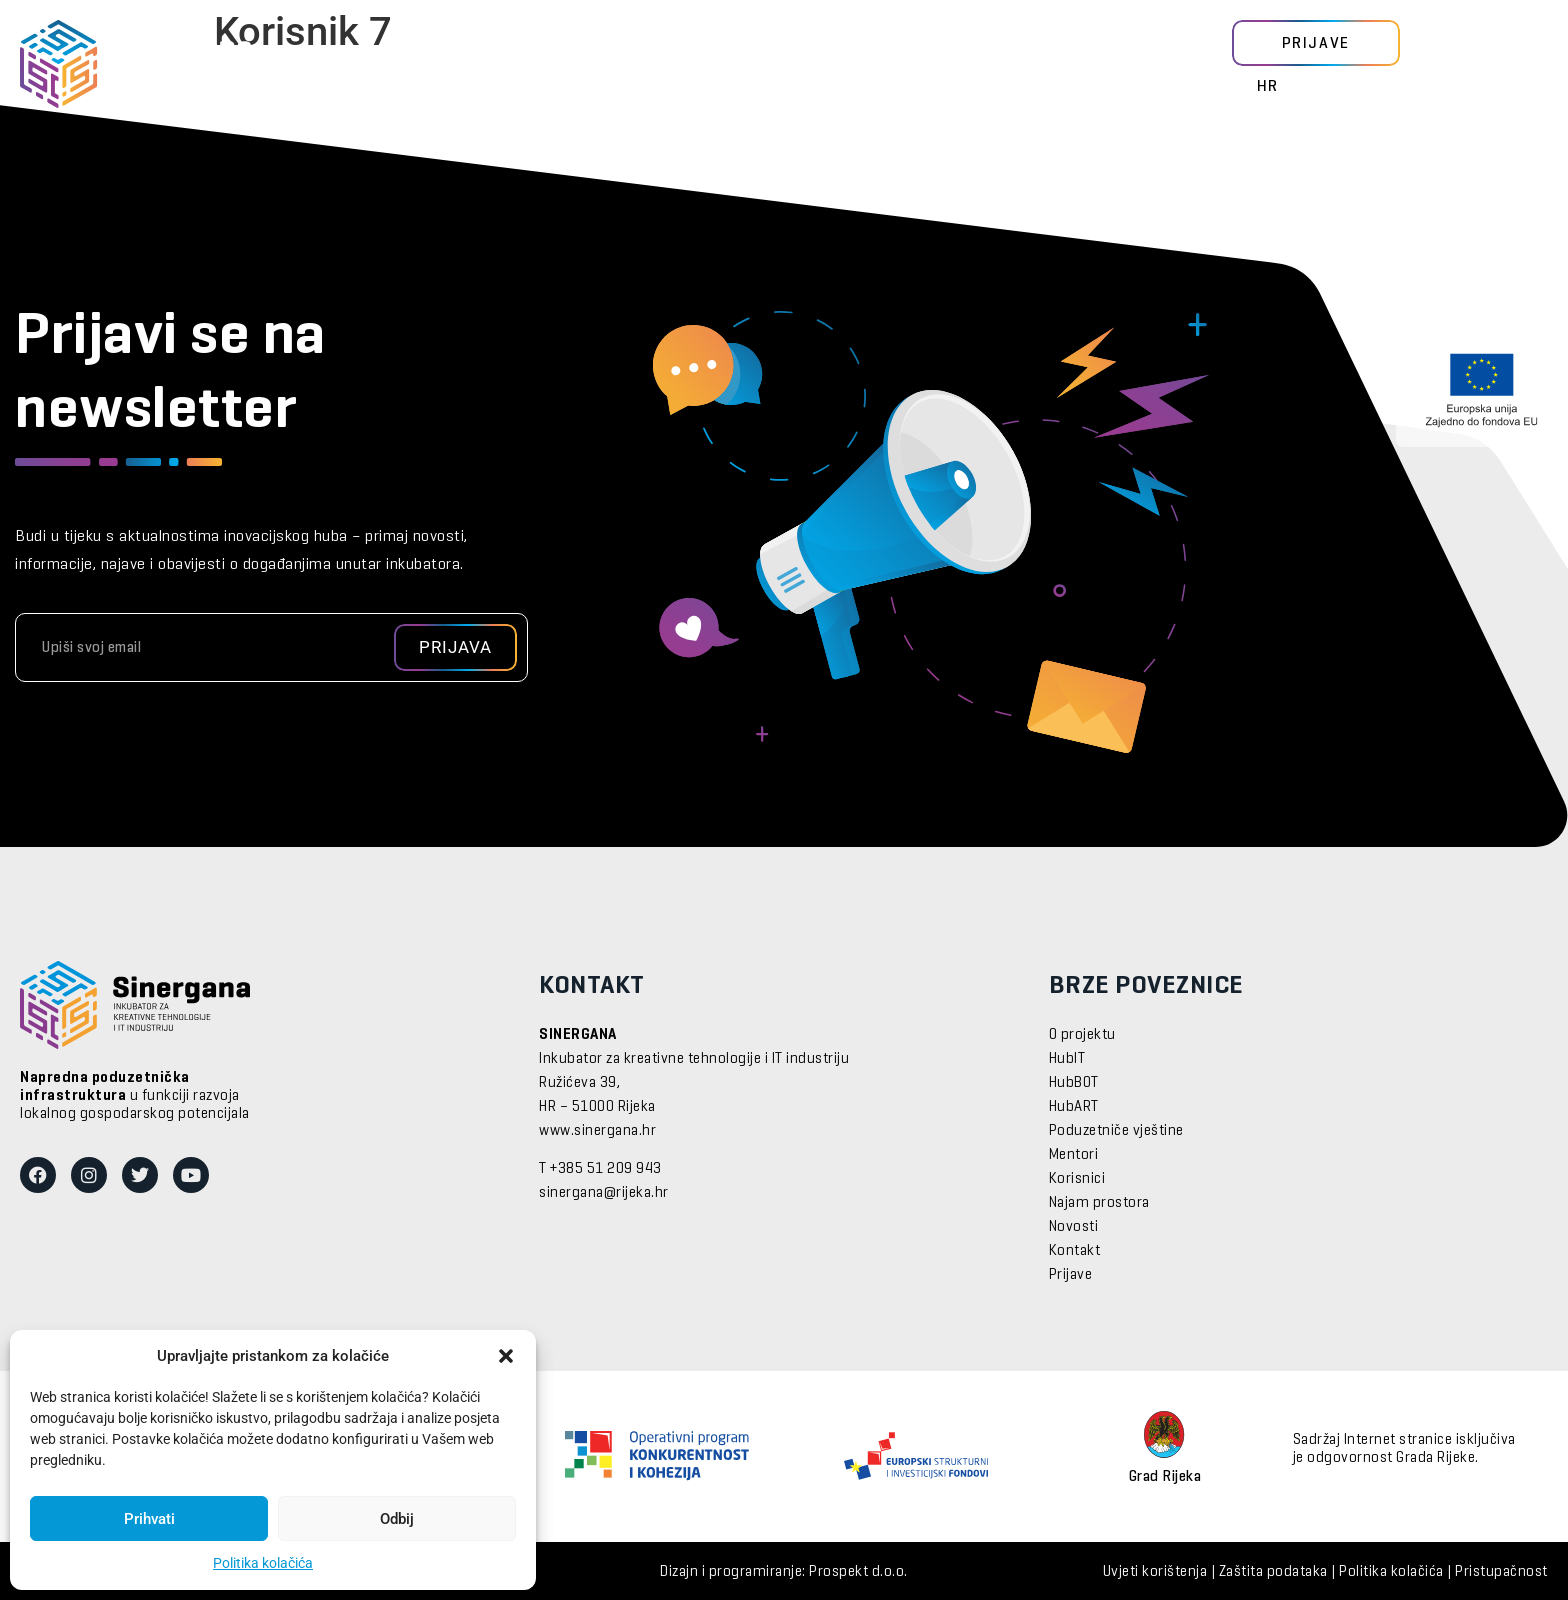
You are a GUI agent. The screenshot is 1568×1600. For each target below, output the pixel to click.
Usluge (715, 65)
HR (1268, 87)
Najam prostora (1099, 1203)
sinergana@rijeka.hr (604, 1193)
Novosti (814, 65)
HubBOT (1074, 1083)
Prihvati (149, 1519)
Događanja (923, 65)
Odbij (397, 1519)
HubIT (1067, 1059)
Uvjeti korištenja (1155, 1572)
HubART (1074, 1107)
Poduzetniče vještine (1116, 1131)
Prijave (1071, 1275)
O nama (1033, 65)
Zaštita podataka (1273, 1572)
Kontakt (1075, 1251)
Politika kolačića (263, 1563)
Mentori (507, 65)
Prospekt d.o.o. (858, 1572)
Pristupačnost (1501, 1572)
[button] (506, 1356)
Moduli (406, 65)
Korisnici (612, 65)
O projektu (1082, 1035)
